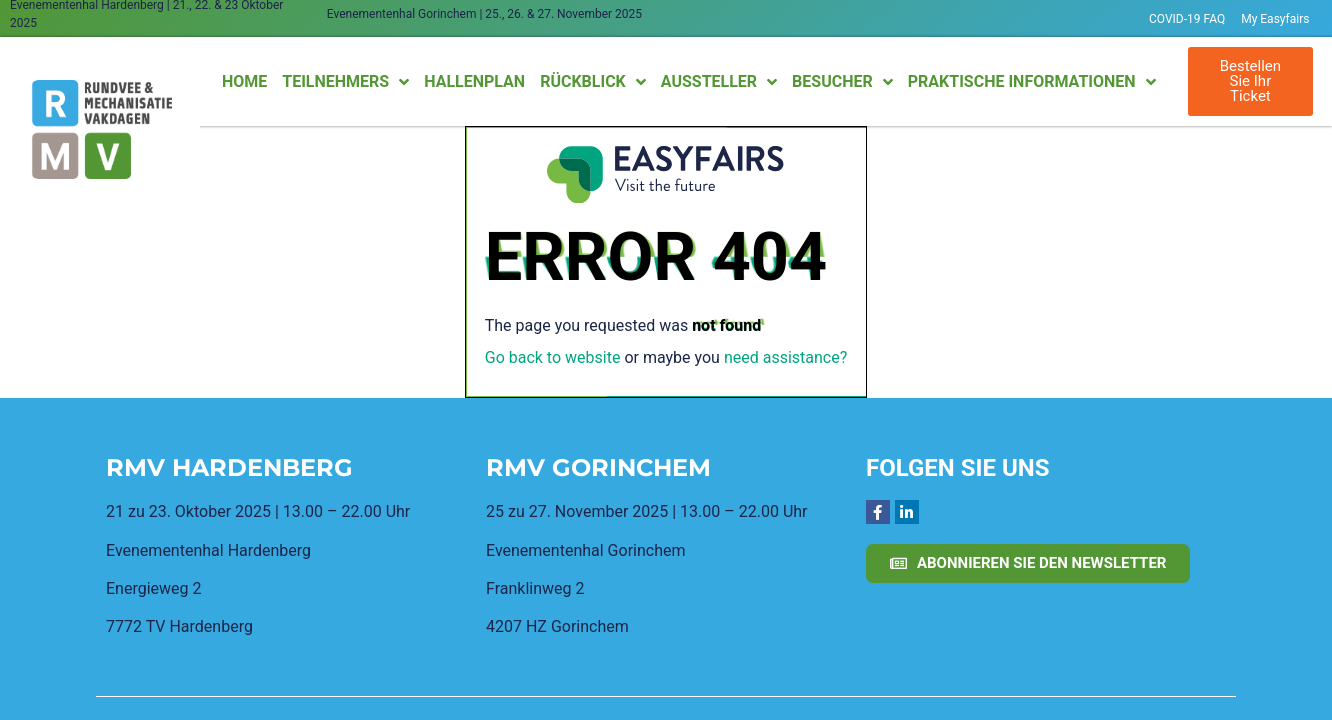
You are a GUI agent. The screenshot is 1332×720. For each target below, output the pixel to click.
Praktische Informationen (1032, 82)
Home (244, 81)
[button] (1250, 81)
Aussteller (719, 82)
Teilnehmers (345, 82)
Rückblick (593, 82)
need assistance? (785, 357)
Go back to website (553, 357)
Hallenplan (474, 81)
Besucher (842, 82)
